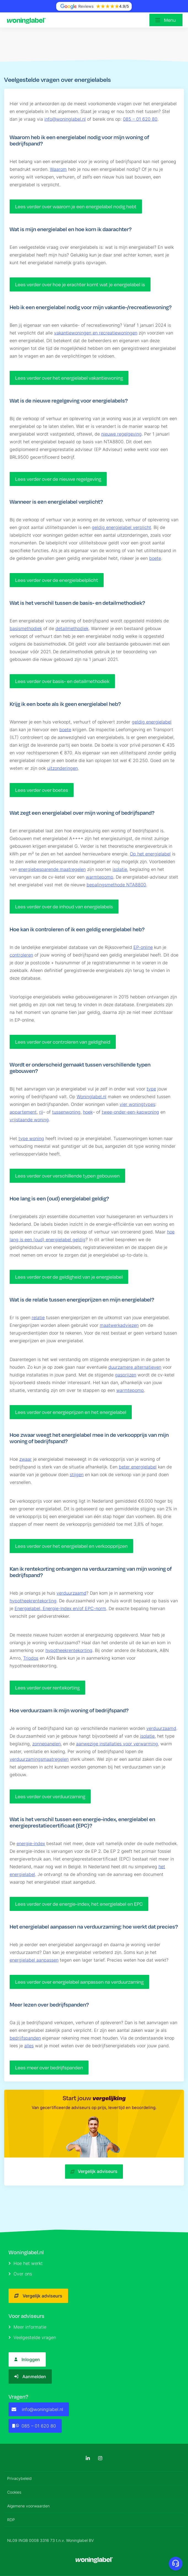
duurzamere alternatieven (134, 1367)
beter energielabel (138, 1467)
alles (29, 2045)
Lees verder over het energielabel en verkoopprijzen (71, 1546)
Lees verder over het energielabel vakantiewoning (69, 378)
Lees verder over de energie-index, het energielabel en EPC (79, 1904)
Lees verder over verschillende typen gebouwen (67, 1176)
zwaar (25, 1459)
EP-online (143, 947)
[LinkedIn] (88, 2458)
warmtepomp (99, 877)
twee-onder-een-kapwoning (130, 1112)
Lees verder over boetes (41, 790)
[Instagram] (100, 2458)
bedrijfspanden (25, 2038)
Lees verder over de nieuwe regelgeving (58, 479)
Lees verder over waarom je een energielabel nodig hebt (75, 206)
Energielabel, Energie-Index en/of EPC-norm (60, 1608)
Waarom (58, 169)
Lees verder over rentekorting (47, 1688)
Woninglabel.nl (91, 1096)
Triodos (30, 1658)
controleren (21, 955)
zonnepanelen (46, 1743)
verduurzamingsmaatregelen (39, 1759)
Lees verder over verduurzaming (50, 1796)
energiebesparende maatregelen (52, 869)
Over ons (20, 2274)
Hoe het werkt (26, 2263)
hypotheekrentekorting (33, 1600)
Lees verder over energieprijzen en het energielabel (70, 1412)
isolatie (119, 869)
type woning (31, 1138)
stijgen (77, 1474)
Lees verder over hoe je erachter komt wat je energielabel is (80, 284)
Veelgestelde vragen (32, 2337)
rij (41, 1112)
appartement (23, 1112)
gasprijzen (125, 1375)
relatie (38, 1317)
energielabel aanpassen (34, 1960)
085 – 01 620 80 (140, 119)
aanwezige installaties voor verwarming (117, 1743)
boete (155, 558)
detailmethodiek (71, 628)
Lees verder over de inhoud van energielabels (64, 906)
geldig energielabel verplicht (121, 527)
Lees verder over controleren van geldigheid (62, 1042)
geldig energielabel (151, 722)
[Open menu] (165, 20)
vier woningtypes (137, 1104)
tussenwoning (66, 1112)
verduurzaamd (71, 1593)
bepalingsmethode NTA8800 (116, 884)
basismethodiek (26, 628)
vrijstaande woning (29, 1119)
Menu (170, 20)
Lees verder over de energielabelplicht (56, 580)
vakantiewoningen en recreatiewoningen (95, 333)
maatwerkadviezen (119, 1325)
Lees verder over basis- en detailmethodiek (62, 681)
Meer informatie (27, 2327)
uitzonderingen (62, 768)
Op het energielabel (150, 854)
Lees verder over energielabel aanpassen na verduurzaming (79, 1982)
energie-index (31, 1843)
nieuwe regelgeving (121, 434)
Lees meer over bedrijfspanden (49, 2067)
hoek (88, 1112)
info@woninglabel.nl (65, 119)
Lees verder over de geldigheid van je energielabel (69, 1277)
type (151, 1089)
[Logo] (28, 20)
